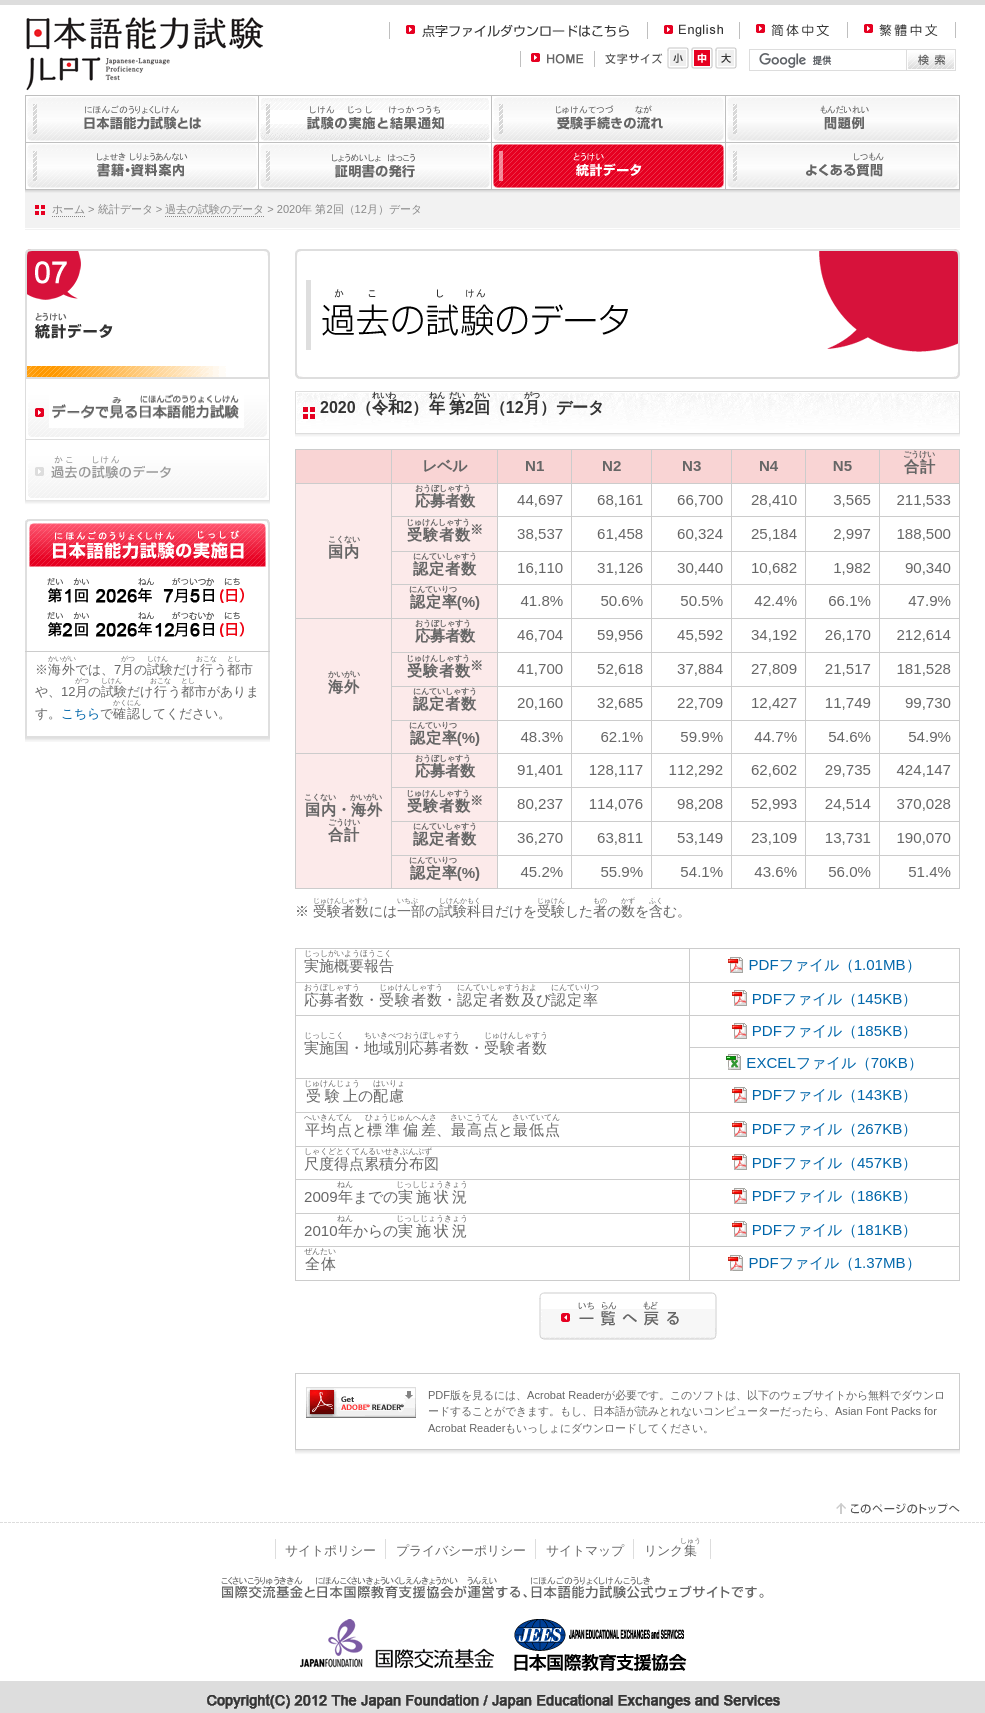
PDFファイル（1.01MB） (834, 964)
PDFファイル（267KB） (834, 1128)
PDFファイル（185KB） (834, 1030)
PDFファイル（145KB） (834, 998)
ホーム (68, 209)
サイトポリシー (330, 1550)
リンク (672, 1550)
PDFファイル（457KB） (834, 1162)
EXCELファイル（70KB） (834, 1062)
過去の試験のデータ (214, 209)
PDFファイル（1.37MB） (834, 1262)
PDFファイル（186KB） (834, 1195)
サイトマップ (585, 1550)
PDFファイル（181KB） (834, 1229)
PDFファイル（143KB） (834, 1094)
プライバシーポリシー (461, 1550)
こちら (80, 713)
